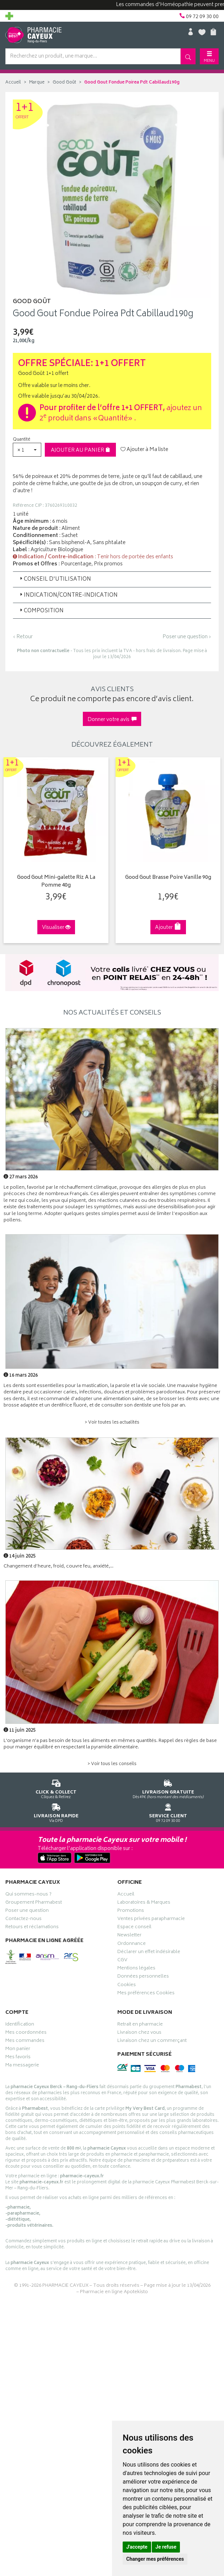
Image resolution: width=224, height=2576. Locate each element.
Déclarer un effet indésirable (148, 1952)
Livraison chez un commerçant (152, 2041)
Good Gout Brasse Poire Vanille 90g (167, 877)
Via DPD (56, 1811)
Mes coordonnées (26, 2033)
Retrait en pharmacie (140, 2024)
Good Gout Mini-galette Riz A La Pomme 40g (55, 881)
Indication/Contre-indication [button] (68, 595)
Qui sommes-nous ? (28, 1894)
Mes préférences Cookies (146, 1993)
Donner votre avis (112, 719)
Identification (19, 2024)
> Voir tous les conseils (112, 1764)
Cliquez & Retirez (56, 1788)
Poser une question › (186, 637)
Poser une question (27, 1911)
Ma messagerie (22, 2066)
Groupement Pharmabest (33, 1903)
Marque (36, 82)
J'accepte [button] (137, 2547)
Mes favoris (18, 2057)
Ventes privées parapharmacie (151, 1919)
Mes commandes (24, 2041)
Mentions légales (136, 1969)
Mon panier (17, 2049)
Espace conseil (134, 1927)
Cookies (126, 1985)
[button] (27, 450)
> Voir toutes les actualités (112, 1422)
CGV (122, 1960)
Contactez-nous (23, 1919)
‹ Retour (23, 637)
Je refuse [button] (165, 2547)
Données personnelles (143, 1977)
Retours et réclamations (32, 1927)
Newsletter (129, 1936)
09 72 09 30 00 (168, 1811)
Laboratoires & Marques (143, 1903)
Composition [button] (41, 611)
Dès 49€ (168, 1788)
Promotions (130, 1911)
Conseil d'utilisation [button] (54, 579)
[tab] (112, 579)
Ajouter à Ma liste (144, 449)
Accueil (13, 82)
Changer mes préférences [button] (155, 2559)
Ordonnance (131, 1944)
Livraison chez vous (139, 2033)
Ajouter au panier (80, 450)
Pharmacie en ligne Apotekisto (114, 2292)
